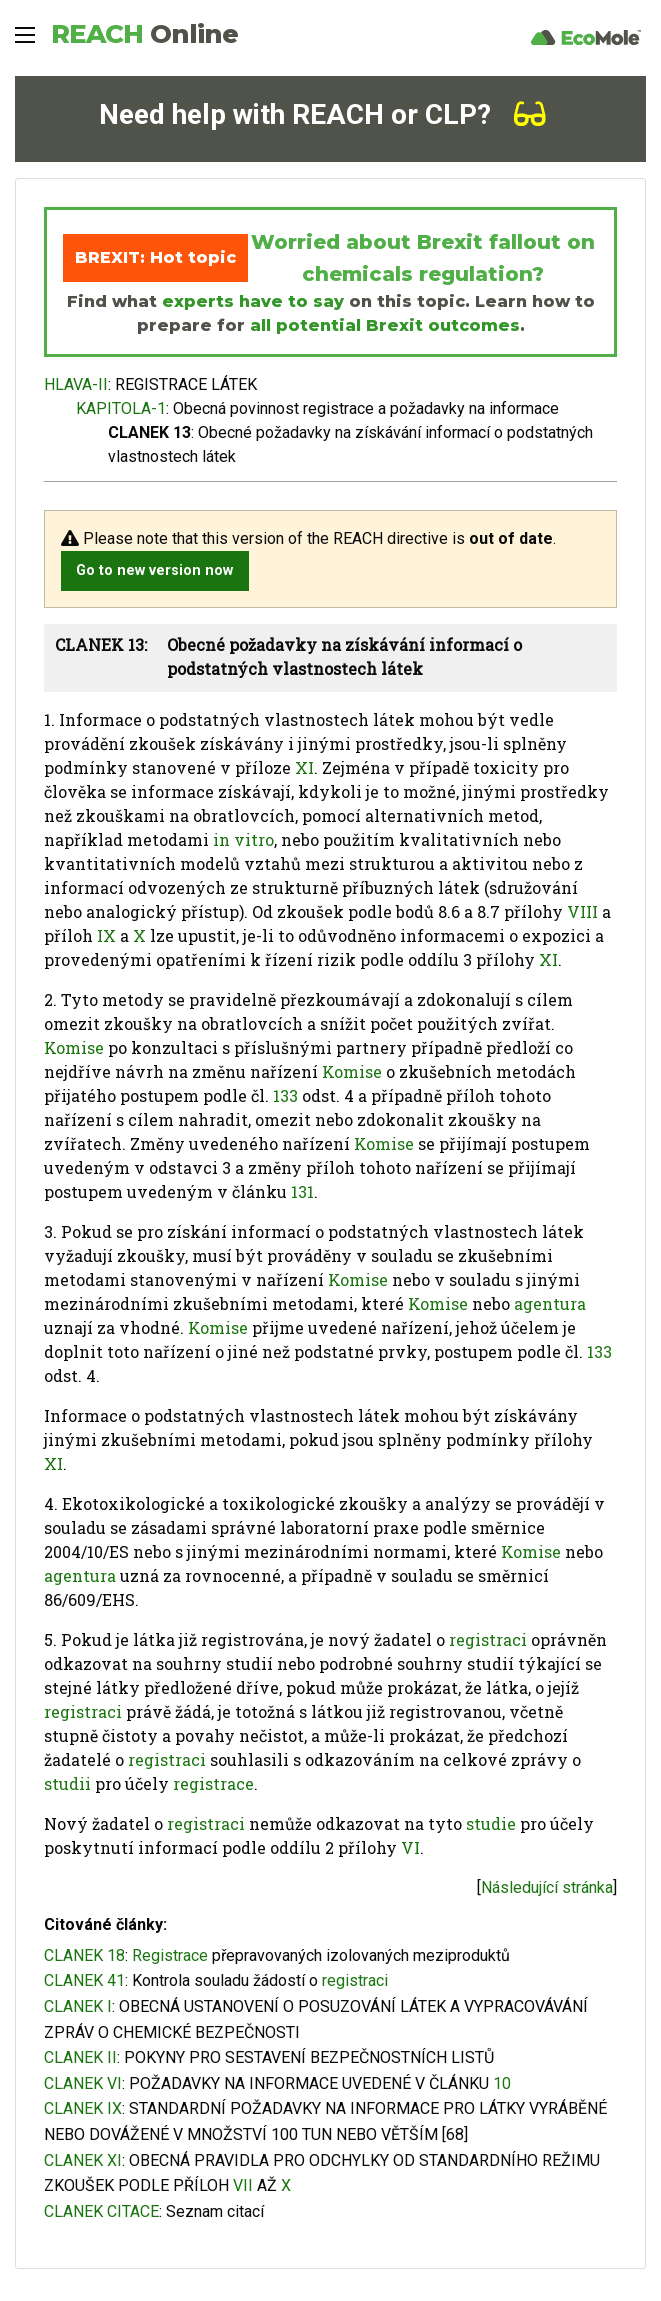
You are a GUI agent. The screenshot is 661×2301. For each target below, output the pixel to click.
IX (106, 935)
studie (491, 1823)
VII (243, 2185)
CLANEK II (80, 2057)
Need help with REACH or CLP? (322, 114)
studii (67, 1783)
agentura (550, 1303)
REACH (144, 34)
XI (304, 767)
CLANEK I (78, 2006)
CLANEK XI (83, 2160)
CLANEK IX (83, 2108)
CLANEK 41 (84, 1980)
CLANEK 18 (84, 1955)
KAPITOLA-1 (121, 408)
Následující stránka (547, 1887)
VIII (582, 911)
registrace (213, 1783)
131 (302, 1191)
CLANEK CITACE (101, 2211)
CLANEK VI (83, 2083)
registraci (488, 1639)
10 (502, 2083)
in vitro (243, 839)
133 (285, 1095)
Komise (74, 1047)
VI (410, 1847)
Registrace (170, 1955)
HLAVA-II (76, 384)
